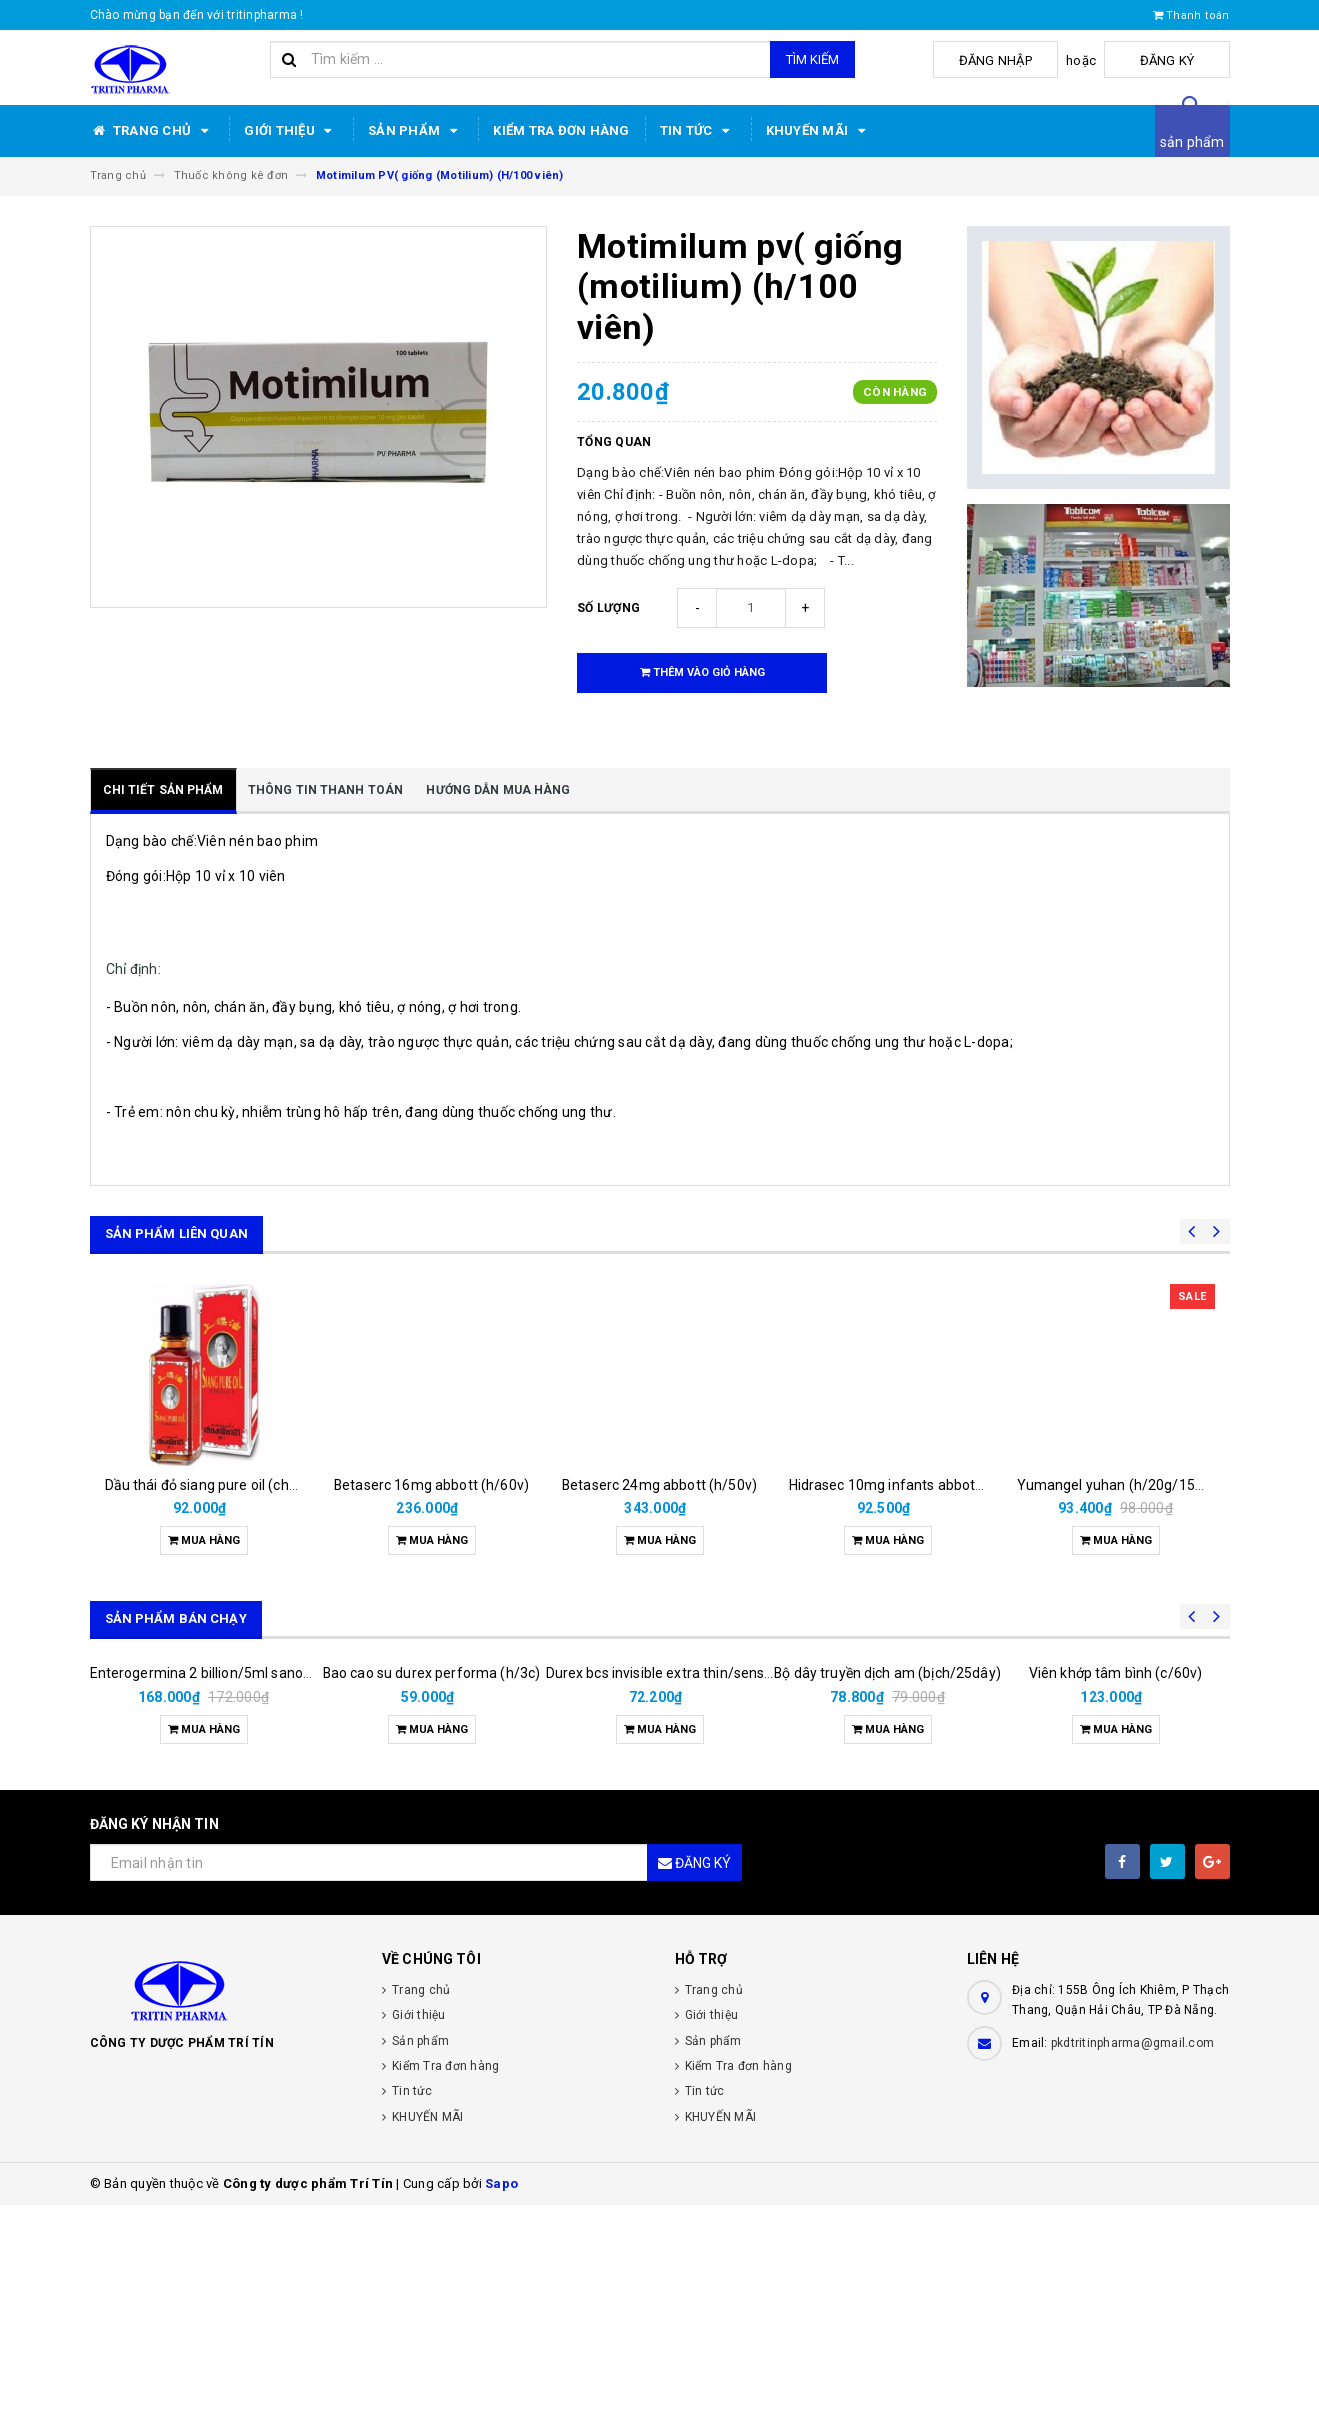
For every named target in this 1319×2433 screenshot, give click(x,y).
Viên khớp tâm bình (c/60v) (1116, 1901)
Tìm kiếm (812, 59)
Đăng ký (1179, 60)
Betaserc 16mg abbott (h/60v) (431, 1485)
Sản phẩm (415, 131)
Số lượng (608, 608)
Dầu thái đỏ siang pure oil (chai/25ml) (224, 1485)
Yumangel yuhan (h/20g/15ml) (1117, 1485)
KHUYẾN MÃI (819, 131)
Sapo (501, 2411)
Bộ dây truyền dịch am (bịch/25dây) (887, 1836)
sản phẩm (1192, 142)
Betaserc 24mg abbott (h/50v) (659, 1485)
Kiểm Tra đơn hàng (561, 130)
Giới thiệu (291, 131)
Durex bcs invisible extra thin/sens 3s (664, 1901)
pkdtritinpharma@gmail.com (1132, 2271)
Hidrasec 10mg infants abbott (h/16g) (911, 1485)
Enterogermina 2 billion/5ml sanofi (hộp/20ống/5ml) (259, 1901)
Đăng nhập (1032, 60)
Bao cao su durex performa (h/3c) (431, 1901)
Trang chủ (152, 131)
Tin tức (698, 131)
